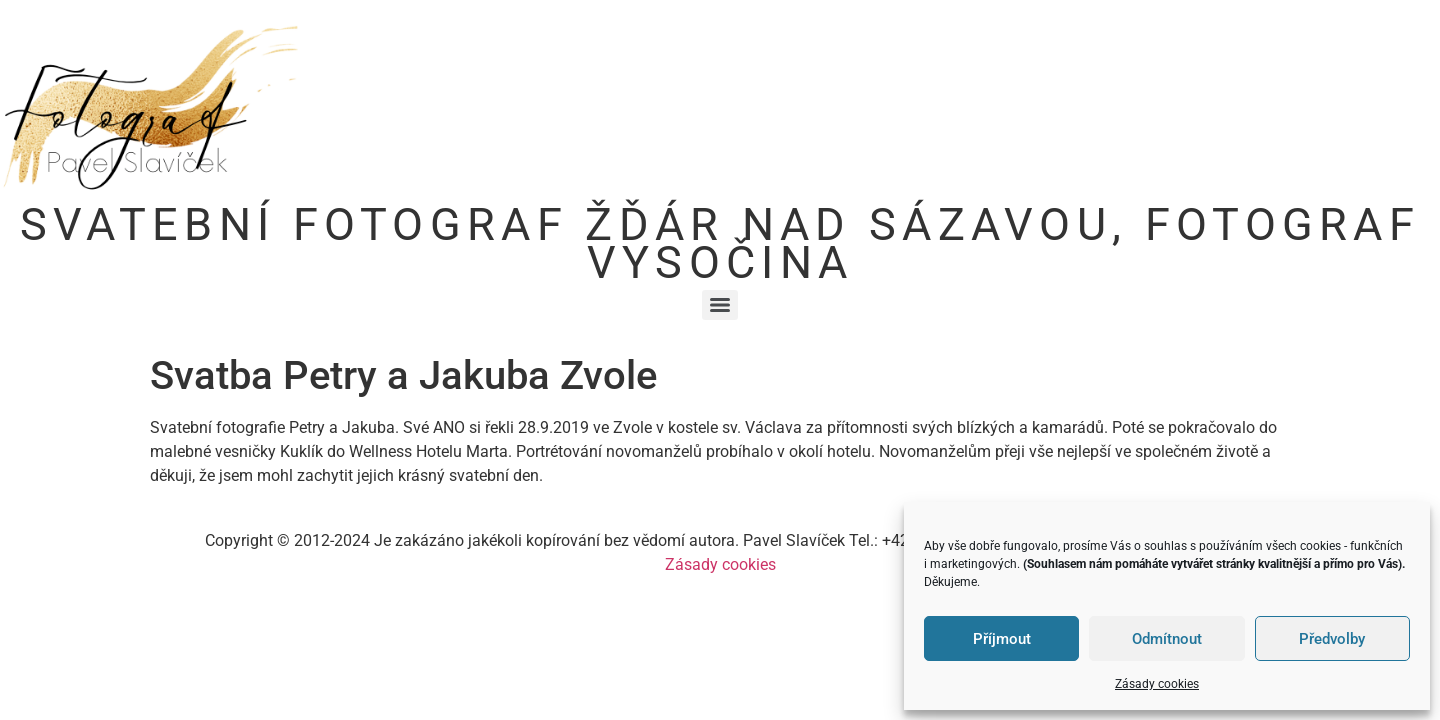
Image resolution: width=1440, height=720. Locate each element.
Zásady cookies (1157, 684)
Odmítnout (1167, 639)
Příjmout (1002, 639)
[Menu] (720, 305)
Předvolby (1332, 639)
